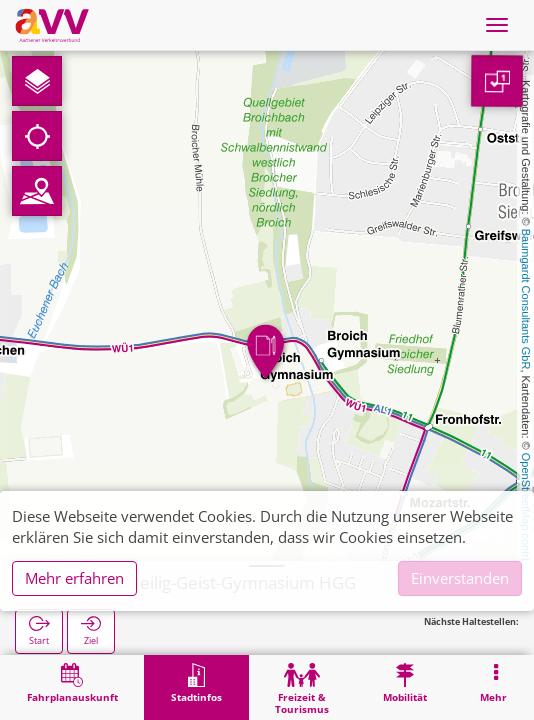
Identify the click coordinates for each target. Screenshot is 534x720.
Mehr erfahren (74, 578)
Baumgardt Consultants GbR (526, 299)
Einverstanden (460, 578)
